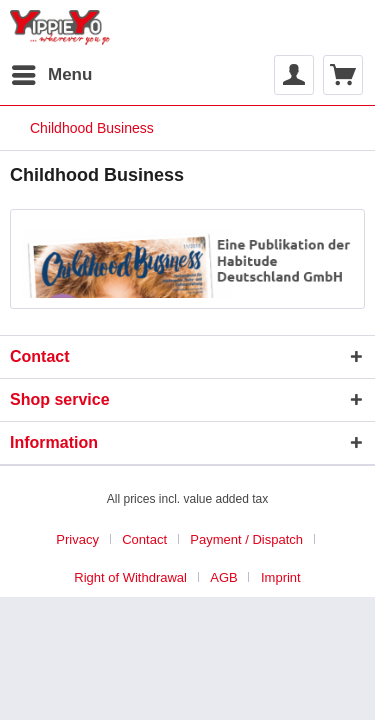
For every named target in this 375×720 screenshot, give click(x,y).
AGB (223, 577)
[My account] (294, 75)
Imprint (281, 577)
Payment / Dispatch (246, 539)
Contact (144, 539)
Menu (52, 71)
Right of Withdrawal (130, 577)
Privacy (77, 539)
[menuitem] (51, 75)
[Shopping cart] (343, 75)
